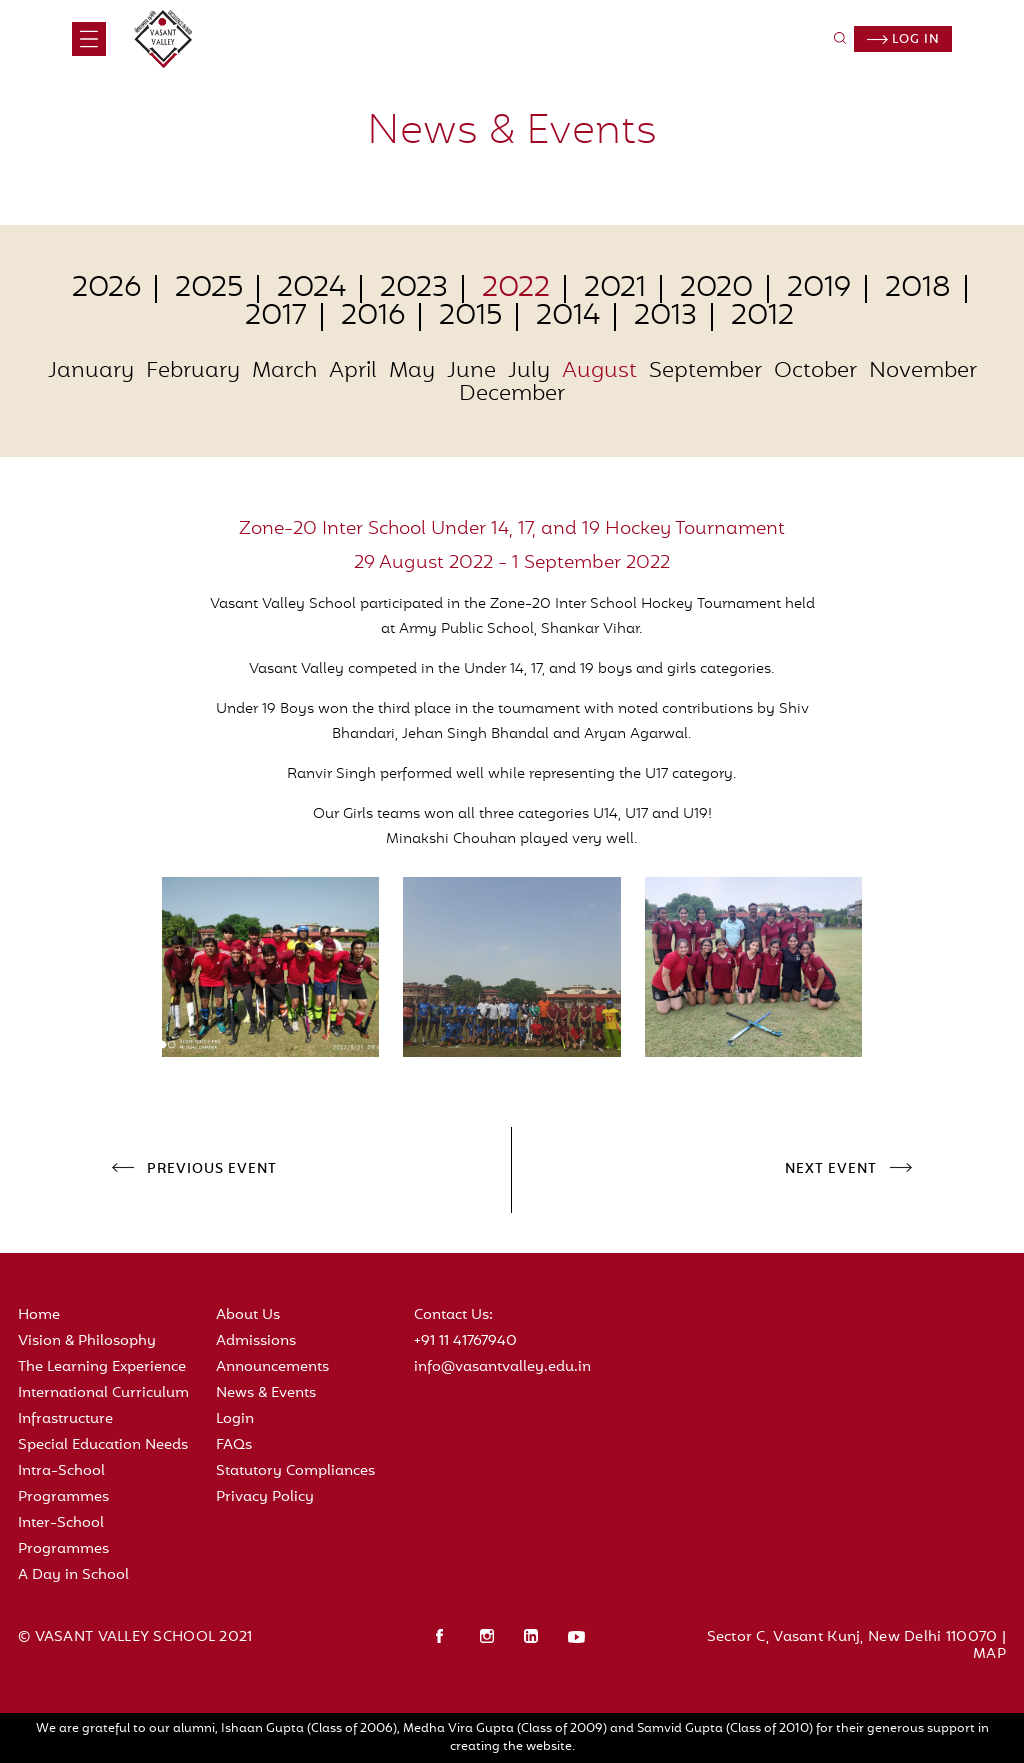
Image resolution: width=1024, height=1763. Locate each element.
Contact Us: (453, 1315)
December (512, 395)
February (193, 372)
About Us (248, 1315)
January (91, 372)
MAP (989, 1654)
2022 (516, 289)
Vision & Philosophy (87, 1341)
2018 (918, 289)
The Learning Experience (102, 1367)
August (599, 372)
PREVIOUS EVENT (212, 1170)
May (412, 372)
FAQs (234, 1445)
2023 (414, 289)
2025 (209, 289)
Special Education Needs (103, 1445)
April (353, 372)
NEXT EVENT (831, 1170)
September (705, 372)
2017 (276, 317)
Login (235, 1419)
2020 (716, 289)
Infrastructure (65, 1419)
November (923, 372)
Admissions (256, 1341)
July (529, 372)
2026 (106, 289)
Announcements (272, 1367)
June (471, 372)
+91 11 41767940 (465, 1341)
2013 (665, 317)
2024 (311, 289)
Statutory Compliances (295, 1471)
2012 (762, 317)
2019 (819, 289)
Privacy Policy (265, 1497)
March (284, 372)
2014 (568, 317)
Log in (903, 40)
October (815, 372)
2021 (615, 289)
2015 (470, 317)
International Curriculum (103, 1393)
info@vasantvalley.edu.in (502, 1367)
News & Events (266, 1393)
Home (39, 1315)
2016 (373, 317)
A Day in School (73, 1575)
